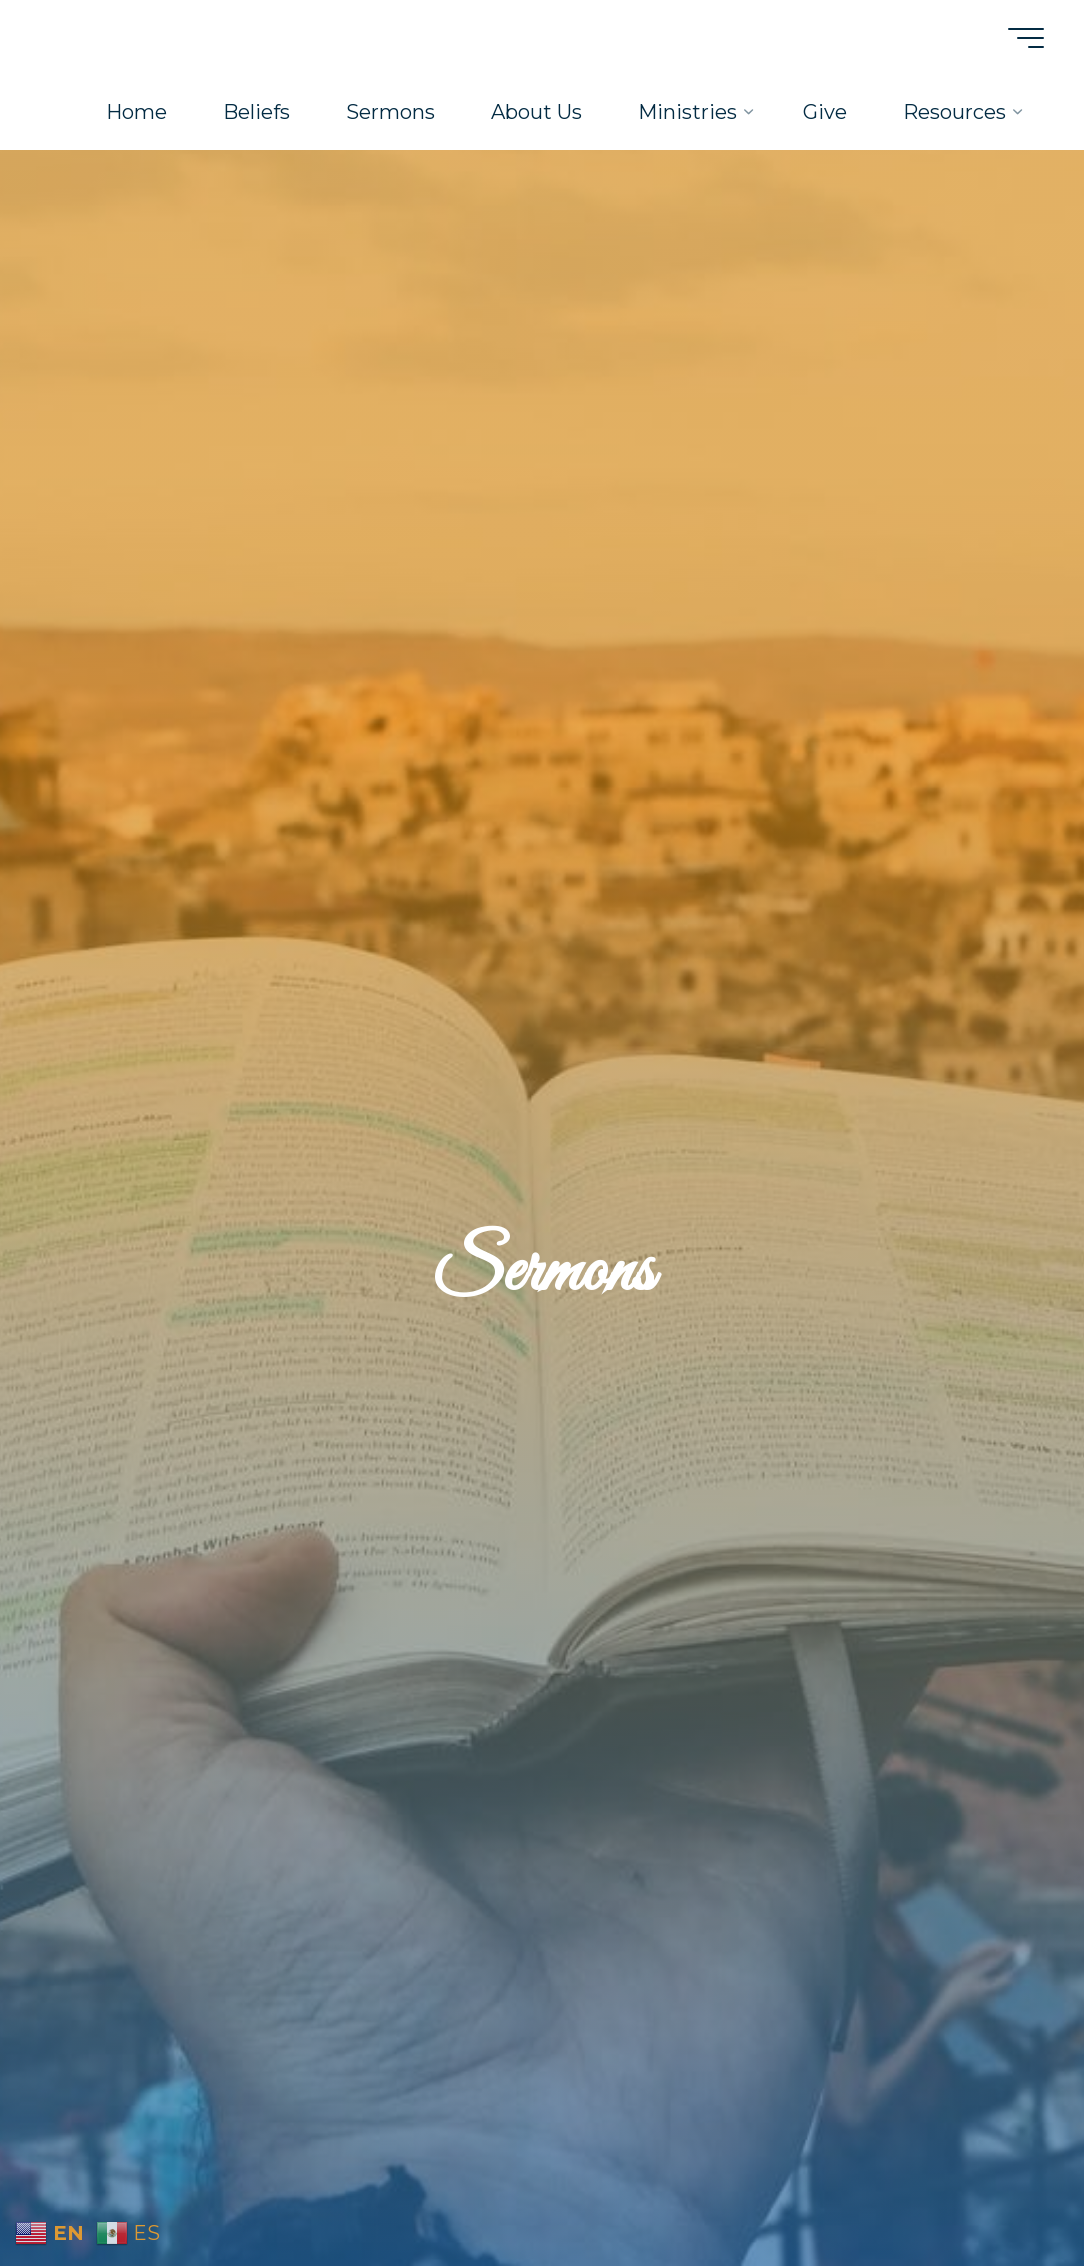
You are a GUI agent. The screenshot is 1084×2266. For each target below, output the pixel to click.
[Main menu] (1026, 38)
